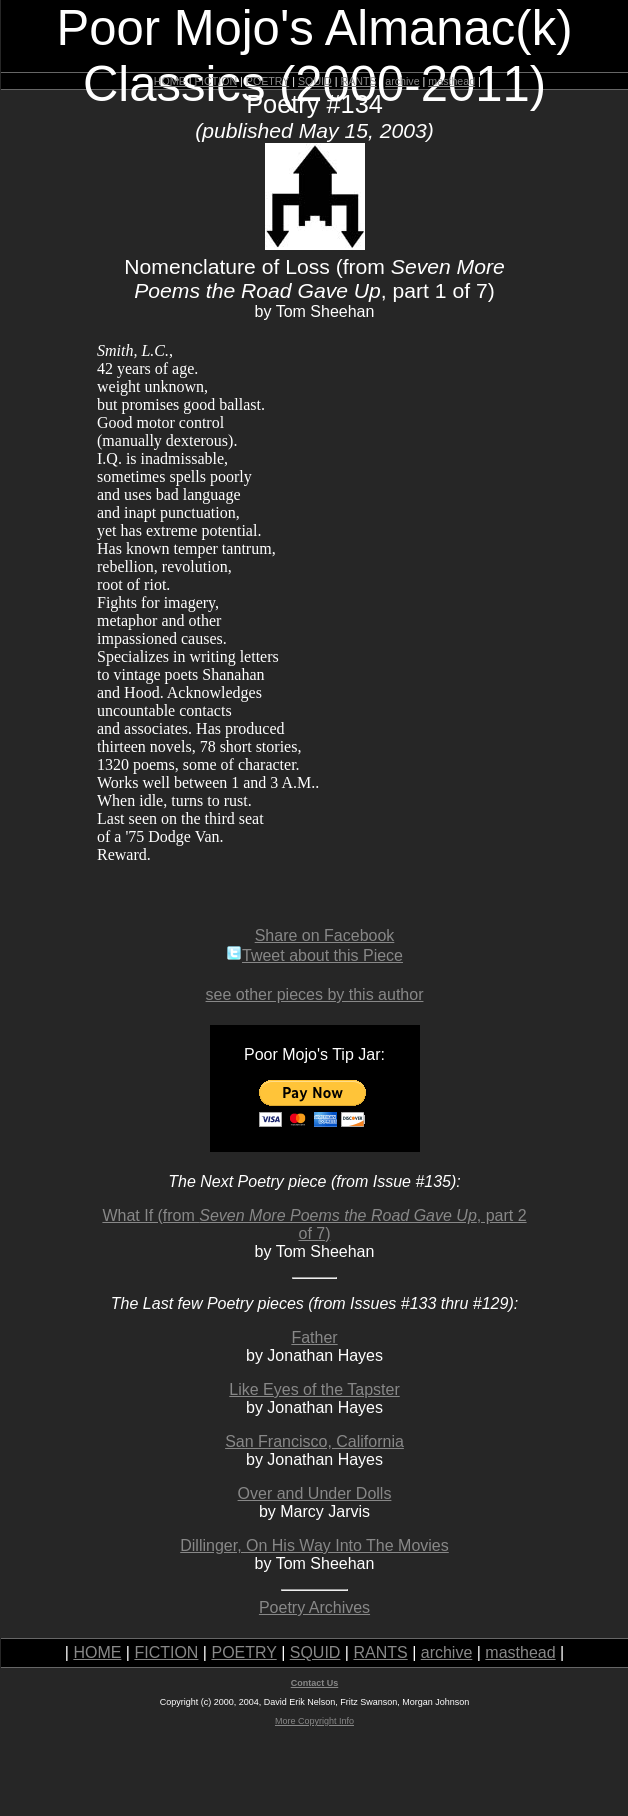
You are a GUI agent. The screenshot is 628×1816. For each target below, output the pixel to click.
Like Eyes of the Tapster (314, 1389)
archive (402, 81)
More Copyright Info (314, 1721)
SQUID (315, 81)
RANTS (358, 81)
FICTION (216, 81)
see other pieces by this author (315, 994)
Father (314, 1337)
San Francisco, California (314, 1441)
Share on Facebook (325, 935)
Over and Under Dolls (315, 1493)
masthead (451, 81)
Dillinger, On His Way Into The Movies (314, 1545)
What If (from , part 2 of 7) (314, 1224)
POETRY (267, 81)
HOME (170, 81)
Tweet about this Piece (314, 955)
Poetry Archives (314, 1607)
